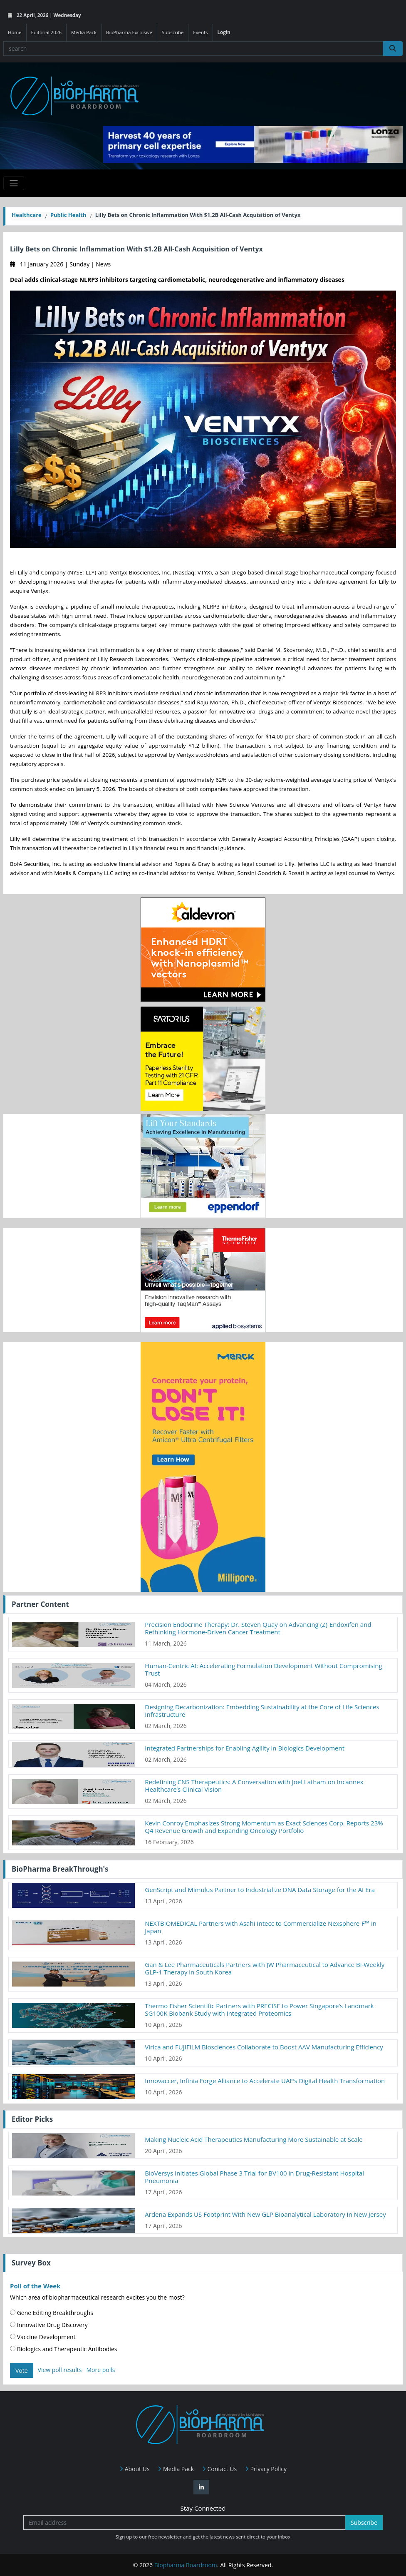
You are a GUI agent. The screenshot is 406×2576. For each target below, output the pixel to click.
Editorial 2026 (46, 32)
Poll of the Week (35, 2286)
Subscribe (172, 32)
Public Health (68, 215)
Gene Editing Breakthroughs (51, 2313)
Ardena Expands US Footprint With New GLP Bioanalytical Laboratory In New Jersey (265, 2214)
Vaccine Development (43, 2337)
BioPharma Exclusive (129, 32)
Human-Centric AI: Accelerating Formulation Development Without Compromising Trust (263, 1669)
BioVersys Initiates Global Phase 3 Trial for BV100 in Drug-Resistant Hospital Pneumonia (254, 2177)
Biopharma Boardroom (185, 2565)
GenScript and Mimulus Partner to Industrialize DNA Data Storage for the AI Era (260, 1889)
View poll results (60, 2370)
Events (200, 32)
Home (15, 32)
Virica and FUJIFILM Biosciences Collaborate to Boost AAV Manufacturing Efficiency (264, 2047)
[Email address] (184, 2522)
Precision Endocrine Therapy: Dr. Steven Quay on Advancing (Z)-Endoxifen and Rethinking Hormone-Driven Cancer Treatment (258, 1628)
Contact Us (219, 2469)
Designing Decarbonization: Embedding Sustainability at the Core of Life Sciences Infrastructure (262, 1710)
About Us (134, 2469)
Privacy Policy (266, 2469)
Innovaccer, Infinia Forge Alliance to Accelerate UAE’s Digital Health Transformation (265, 2080)
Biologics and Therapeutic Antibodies (63, 2349)
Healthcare (27, 215)
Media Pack (84, 32)
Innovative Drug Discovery (49, 2325)
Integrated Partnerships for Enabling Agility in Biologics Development (244, 1748)
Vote (21, 2371)
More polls (100, 2370)
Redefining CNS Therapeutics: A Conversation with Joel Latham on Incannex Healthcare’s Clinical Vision (254, 1785)
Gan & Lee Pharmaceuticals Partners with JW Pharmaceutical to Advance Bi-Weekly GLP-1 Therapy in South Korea (264, 1968)
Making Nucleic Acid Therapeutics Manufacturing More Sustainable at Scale (253, 2139)
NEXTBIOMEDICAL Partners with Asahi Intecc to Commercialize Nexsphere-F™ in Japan (260, 1927)
